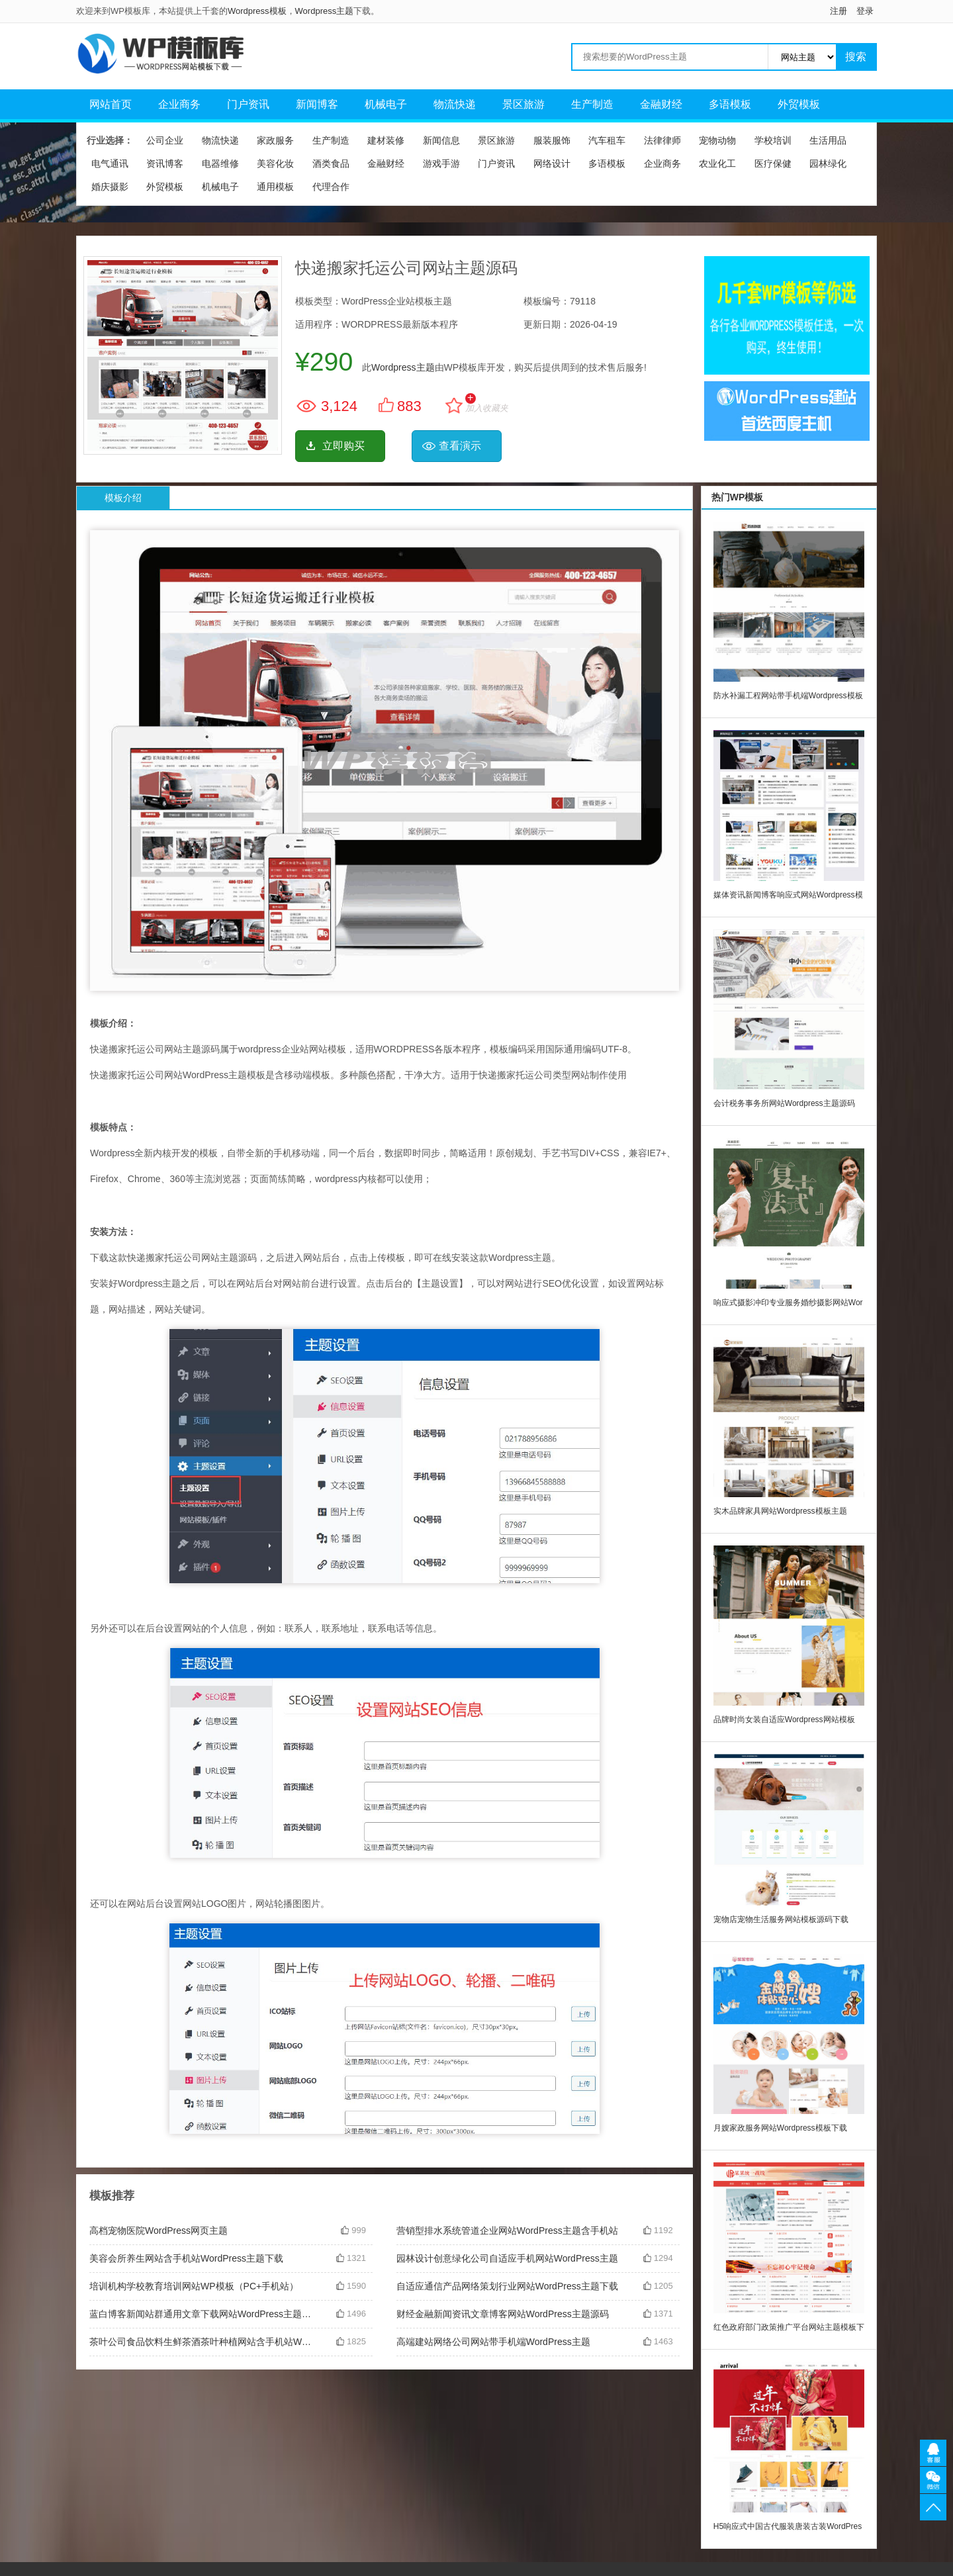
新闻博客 (317, 104)
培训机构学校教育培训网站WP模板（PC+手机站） (193, 2286)
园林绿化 (827, 163)
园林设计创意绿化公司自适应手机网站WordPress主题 (507, 2258)
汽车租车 (606, 140)
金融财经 (661, 104)
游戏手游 (441, 163)
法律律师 (662, 140)
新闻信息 (441, 140)
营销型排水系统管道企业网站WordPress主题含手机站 (507, 2230)
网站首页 (110, 104)
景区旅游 (523, 104)
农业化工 (717, 163)
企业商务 (179, 104)
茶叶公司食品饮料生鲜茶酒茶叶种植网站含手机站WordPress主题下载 (202, 2341)
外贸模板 (799, 104)
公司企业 (164, 140)
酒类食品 (330, 163)
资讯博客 (164, 163)
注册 (838, 11)
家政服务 (275, 140)
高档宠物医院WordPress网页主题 (158, 2230)
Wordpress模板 (257, 11)
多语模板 (730, 104)
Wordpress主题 (324, 11)
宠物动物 (717, 140)
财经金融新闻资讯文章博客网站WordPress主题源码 (502, 2314)
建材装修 (385, 140)
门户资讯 (248, 104)
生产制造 (592, 104)
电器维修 (220, 163)
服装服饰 (551, 140)
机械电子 (386, 104)
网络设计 (551, 163)
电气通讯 (109, 163)
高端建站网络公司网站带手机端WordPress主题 (493, 2341)
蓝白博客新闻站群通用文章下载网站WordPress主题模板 (202, 2314)
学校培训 (773, 140)
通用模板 (275, 186)
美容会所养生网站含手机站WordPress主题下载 (186, 2258)
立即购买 (343, 445)
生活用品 (827, 140)
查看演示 (460, 445)
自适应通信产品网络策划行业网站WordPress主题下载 (507, 2286)
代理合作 (330, 186)
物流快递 (454, 104)
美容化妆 (275, 163)
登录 (865, 11)
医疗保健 (773, 163)
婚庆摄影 (109, 186)
